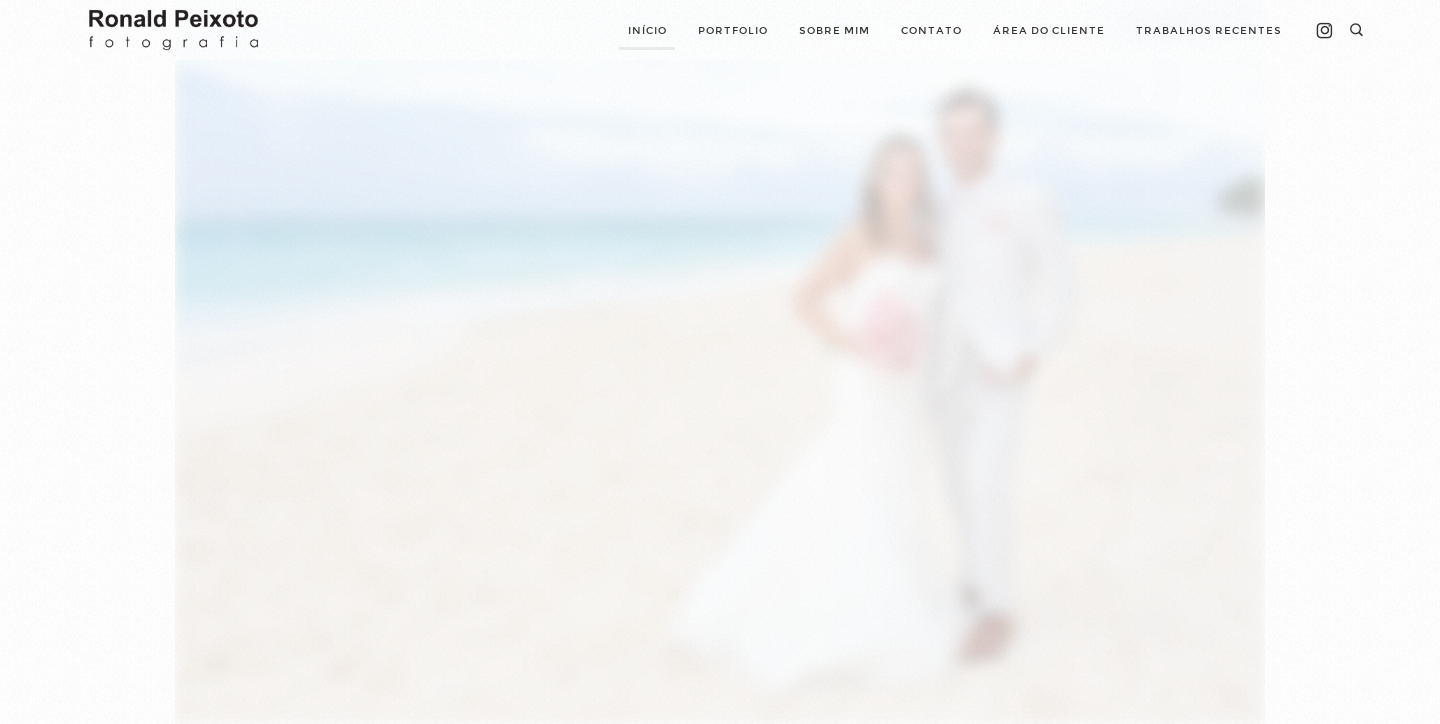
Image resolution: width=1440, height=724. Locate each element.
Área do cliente (1049, 30)
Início (647, 30)
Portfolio (733, 30)
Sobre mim (834, 30)
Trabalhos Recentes (1209, 30)
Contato (931, 30)
